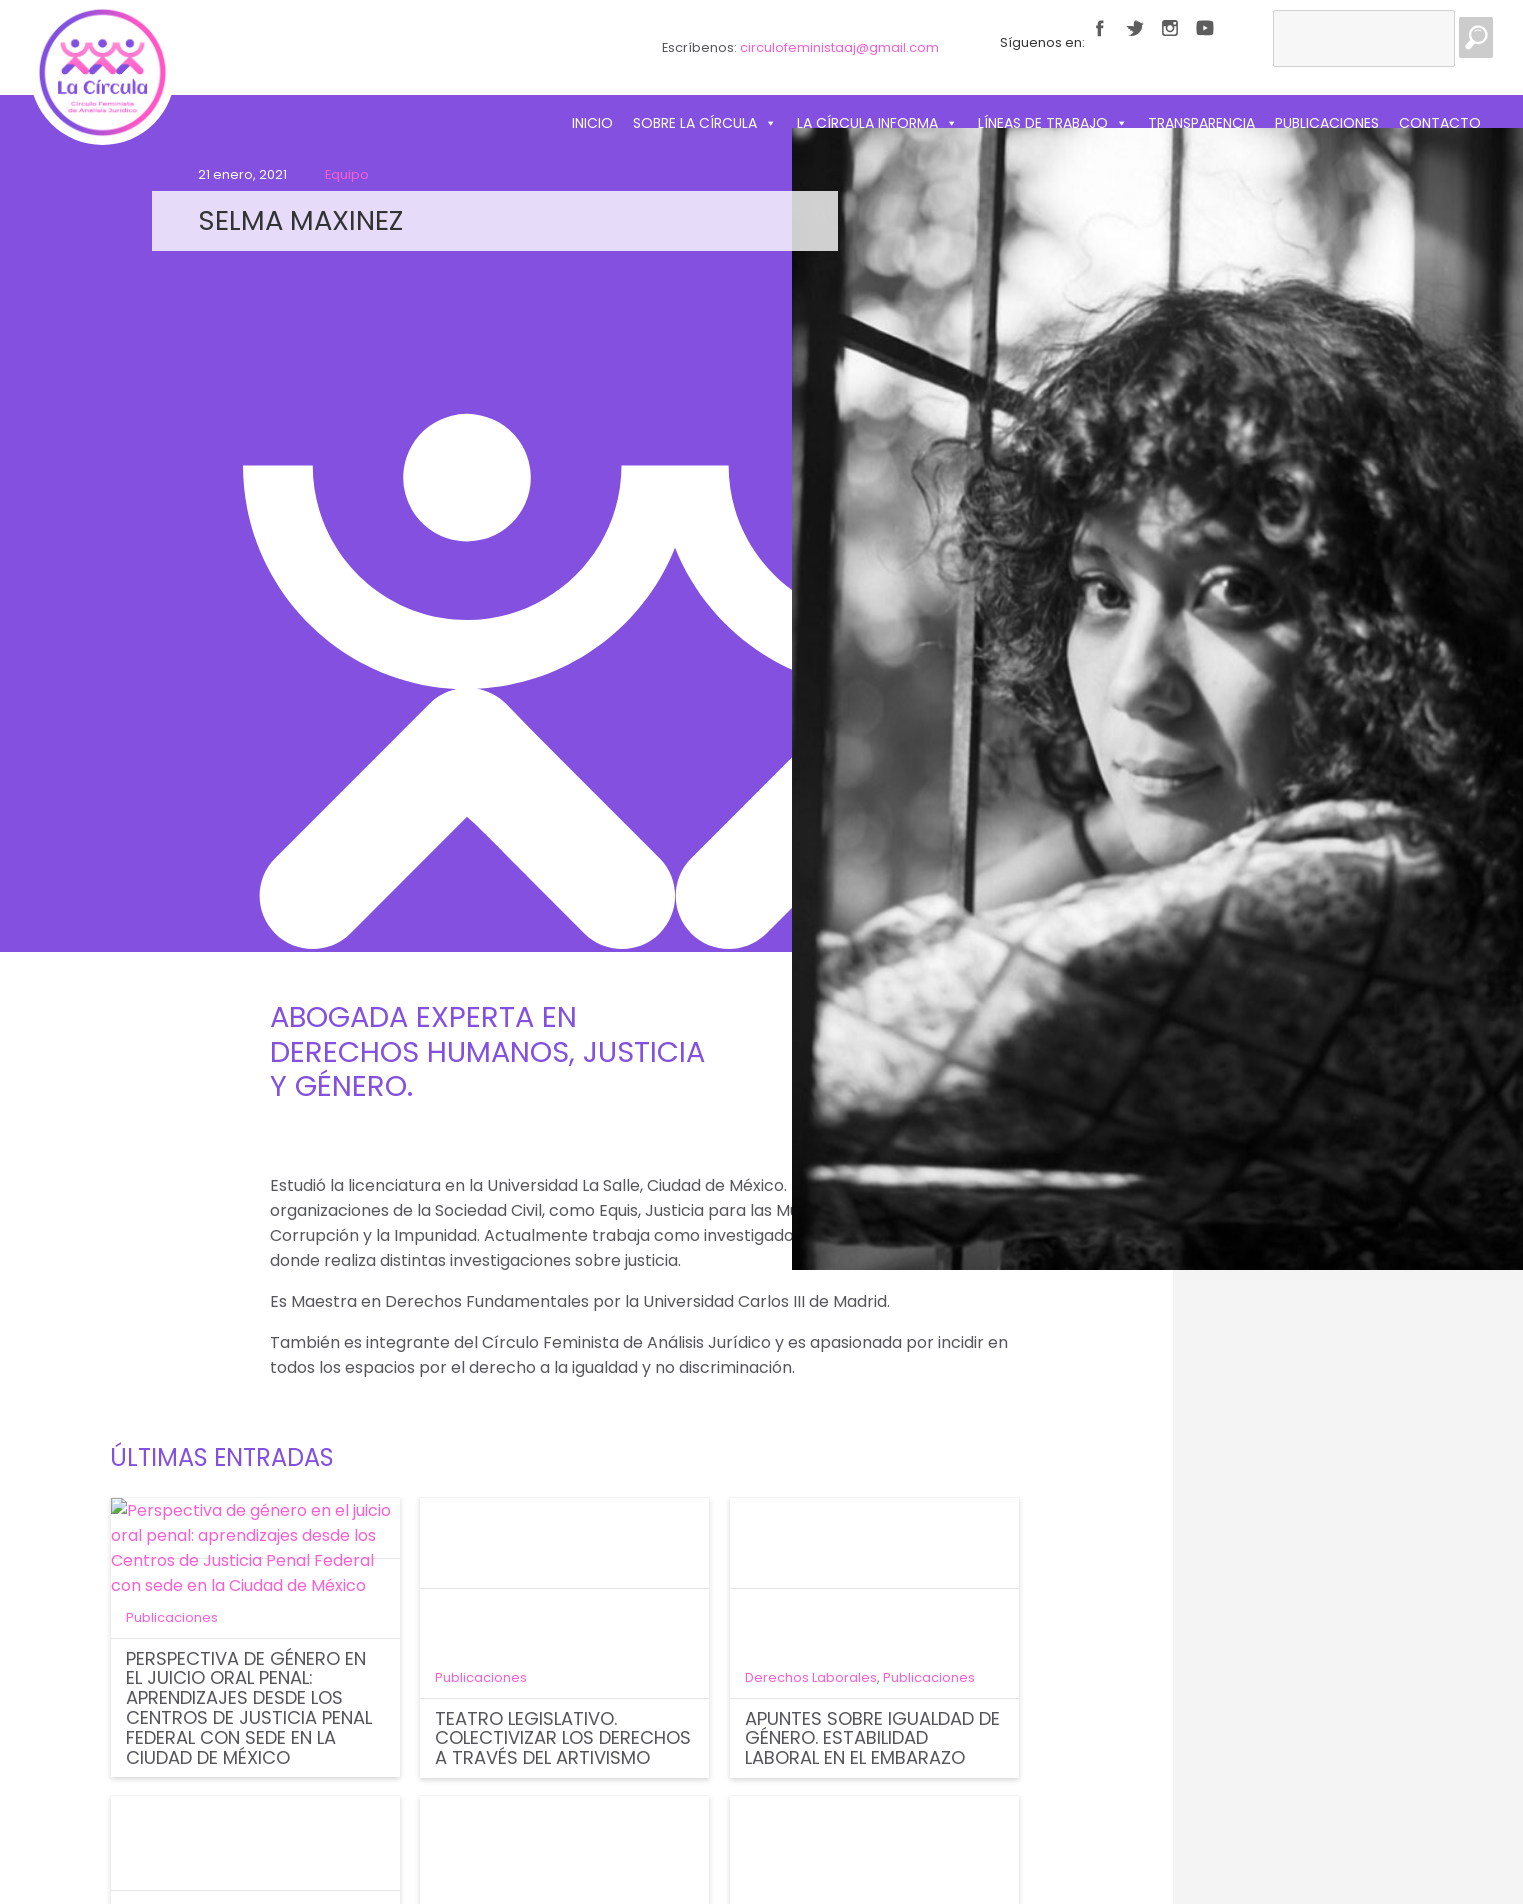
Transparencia (1201, 123)
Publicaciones (1327, 123)
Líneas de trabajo (1053, 123)
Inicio (592, 123)
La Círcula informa (877, 123)
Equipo (347, 174)
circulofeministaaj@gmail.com (839, 47)
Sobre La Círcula (705, 123)
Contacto (1440, 123)
